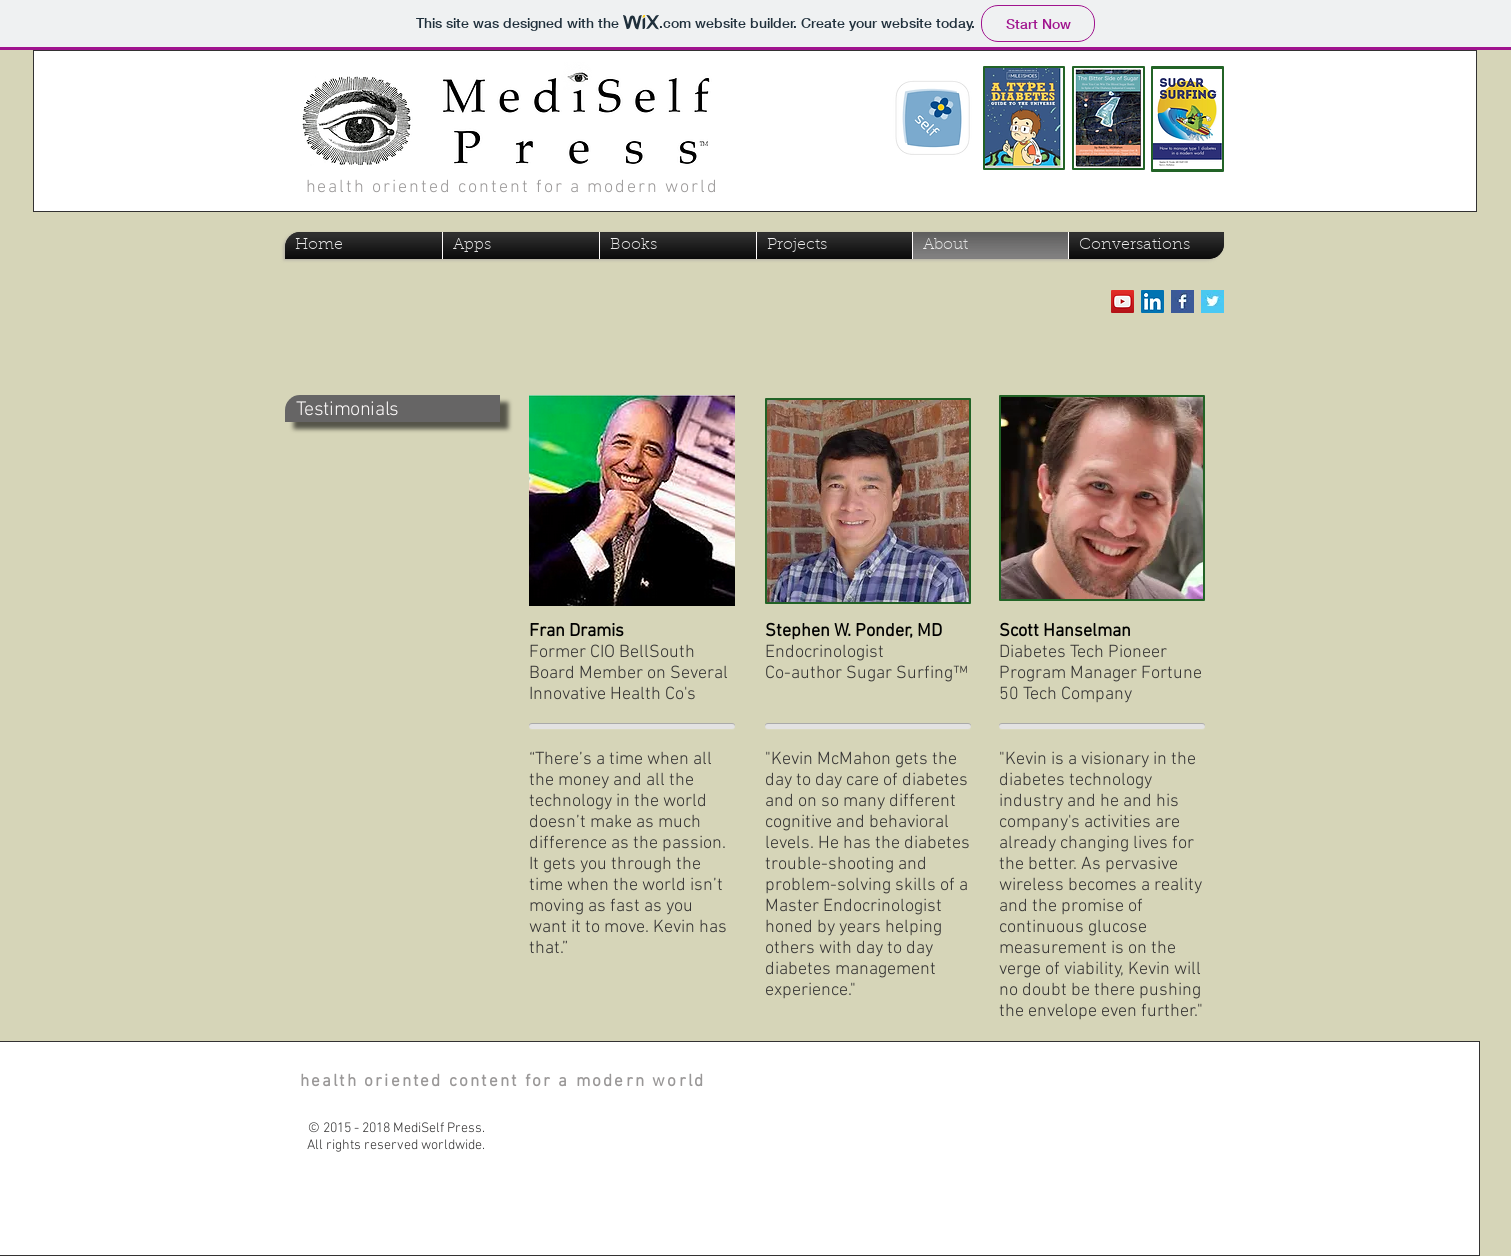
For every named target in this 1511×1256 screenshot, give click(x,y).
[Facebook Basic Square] (1182, 301)
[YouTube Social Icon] (1122, 301)
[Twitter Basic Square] (1212, 301)
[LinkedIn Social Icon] (1152, 301)
